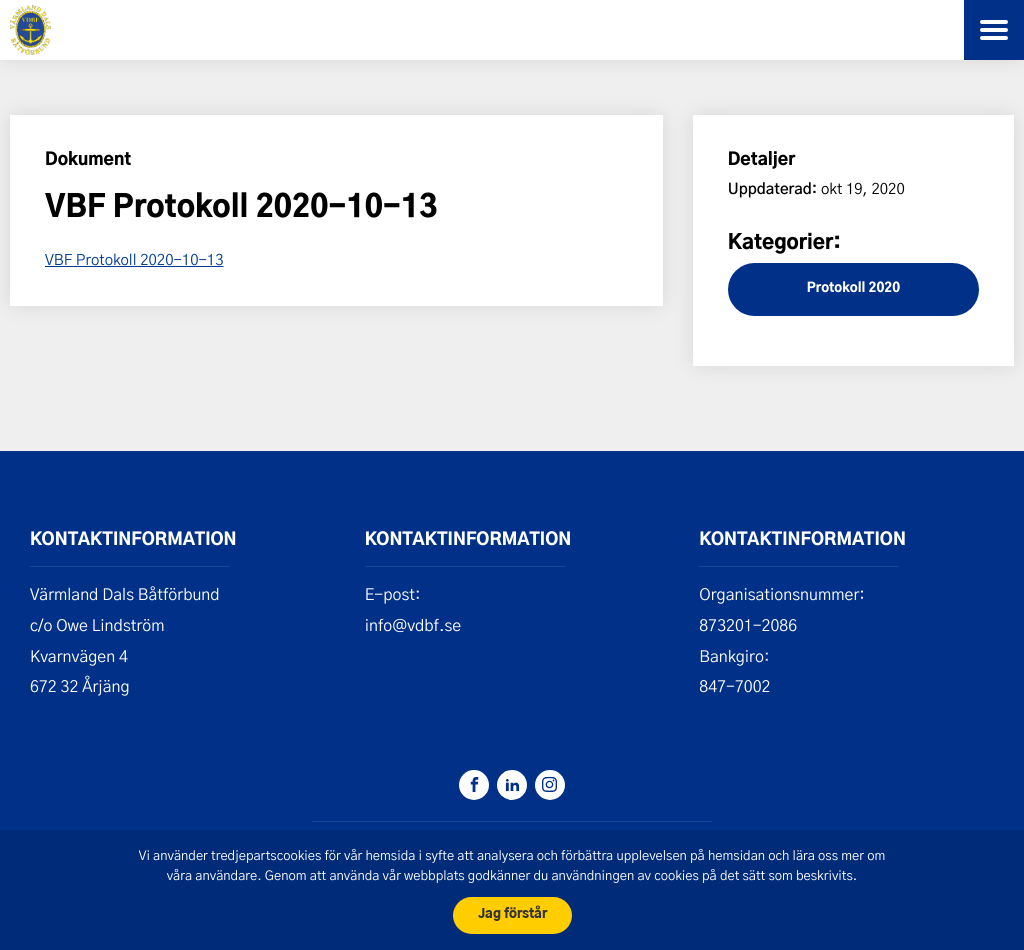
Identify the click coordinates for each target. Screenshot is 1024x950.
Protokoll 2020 (853, 288)
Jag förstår (512, 914)
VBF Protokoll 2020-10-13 (134, 259)
